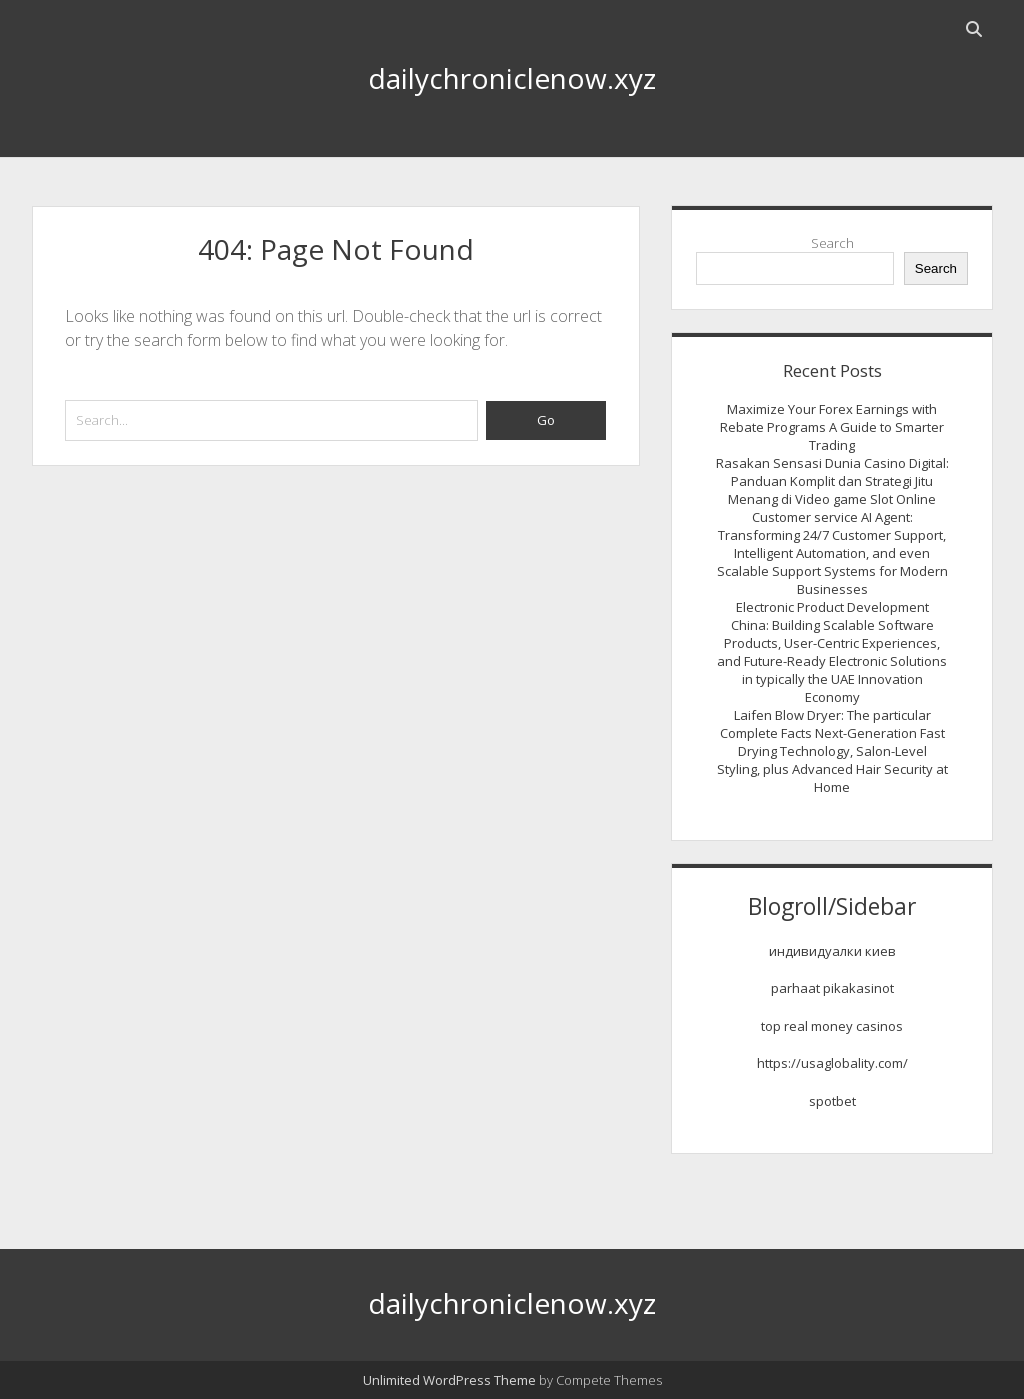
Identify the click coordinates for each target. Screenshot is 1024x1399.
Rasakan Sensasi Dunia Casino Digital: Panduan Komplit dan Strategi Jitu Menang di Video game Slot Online (832, 481)
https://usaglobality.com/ (832, 1063)
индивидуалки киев (832, 951)
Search (832, 243)
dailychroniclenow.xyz (512, 78)
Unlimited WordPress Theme (449, 1380)
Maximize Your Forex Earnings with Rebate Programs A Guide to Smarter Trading (832, 427)
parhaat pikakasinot (832, 988)
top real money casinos (832, 1026)
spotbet (832, 1101)
